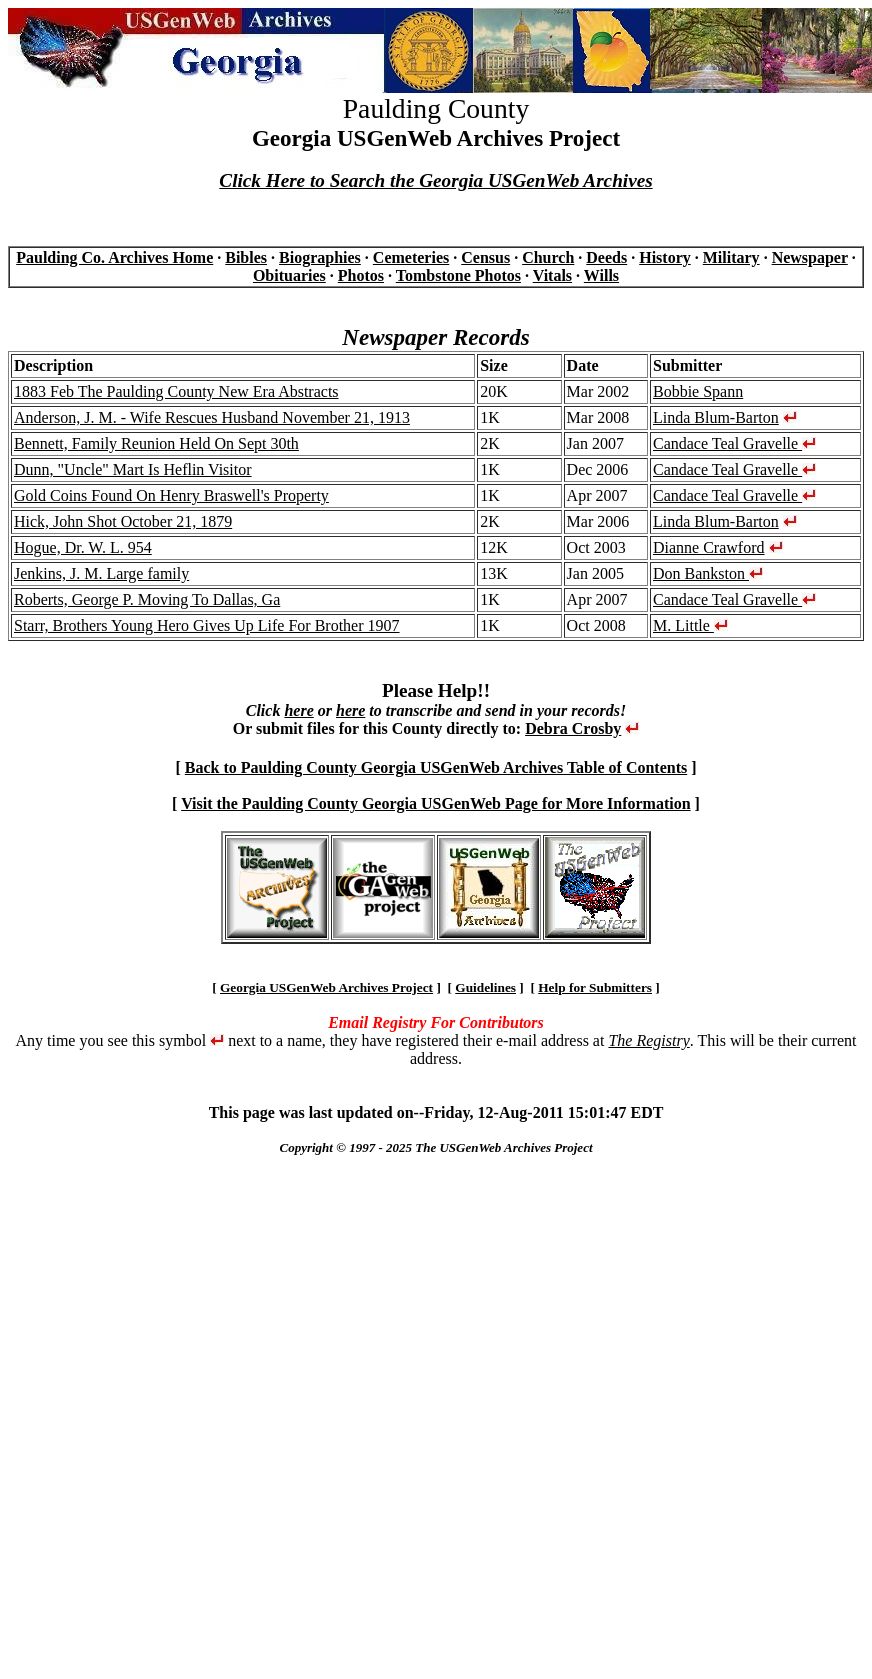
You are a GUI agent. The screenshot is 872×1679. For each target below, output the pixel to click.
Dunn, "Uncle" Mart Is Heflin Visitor (133, 469)
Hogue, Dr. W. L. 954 (83, 547)
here (298, 710)
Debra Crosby (573, 728)
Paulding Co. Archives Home (114, 257)
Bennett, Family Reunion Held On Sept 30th (156, 443)
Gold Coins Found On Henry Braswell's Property (171, 495)
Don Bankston (708, 573)
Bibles (246, 257)
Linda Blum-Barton (716, 417)
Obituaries (289, 275)
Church (548, 257)
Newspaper (810, 257)
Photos (361, 275)
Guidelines (485, 987)
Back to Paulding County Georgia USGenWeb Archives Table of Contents (436, 767)
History (665, 257)
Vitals (552, 275)
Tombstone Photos (458, 275)
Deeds (606, 257)
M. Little (690, 625)
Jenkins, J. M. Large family (101, 573)
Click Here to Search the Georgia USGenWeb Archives (435, 180)
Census (485, 257)
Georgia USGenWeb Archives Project (326, 987)
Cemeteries (411, 257)
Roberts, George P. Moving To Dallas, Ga (147, 599)
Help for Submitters (595, 987)
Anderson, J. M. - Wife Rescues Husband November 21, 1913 (212, 417)
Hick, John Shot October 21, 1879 (123, 521)
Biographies (320, 257)
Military (731, 257)
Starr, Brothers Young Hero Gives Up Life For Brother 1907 (207, 625)
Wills (601, 275)
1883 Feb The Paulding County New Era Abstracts (176, 391)
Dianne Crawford (709, 547)
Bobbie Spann (698, 391)
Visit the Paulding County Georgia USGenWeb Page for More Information (435, 803)
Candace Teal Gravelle (734, 443)
